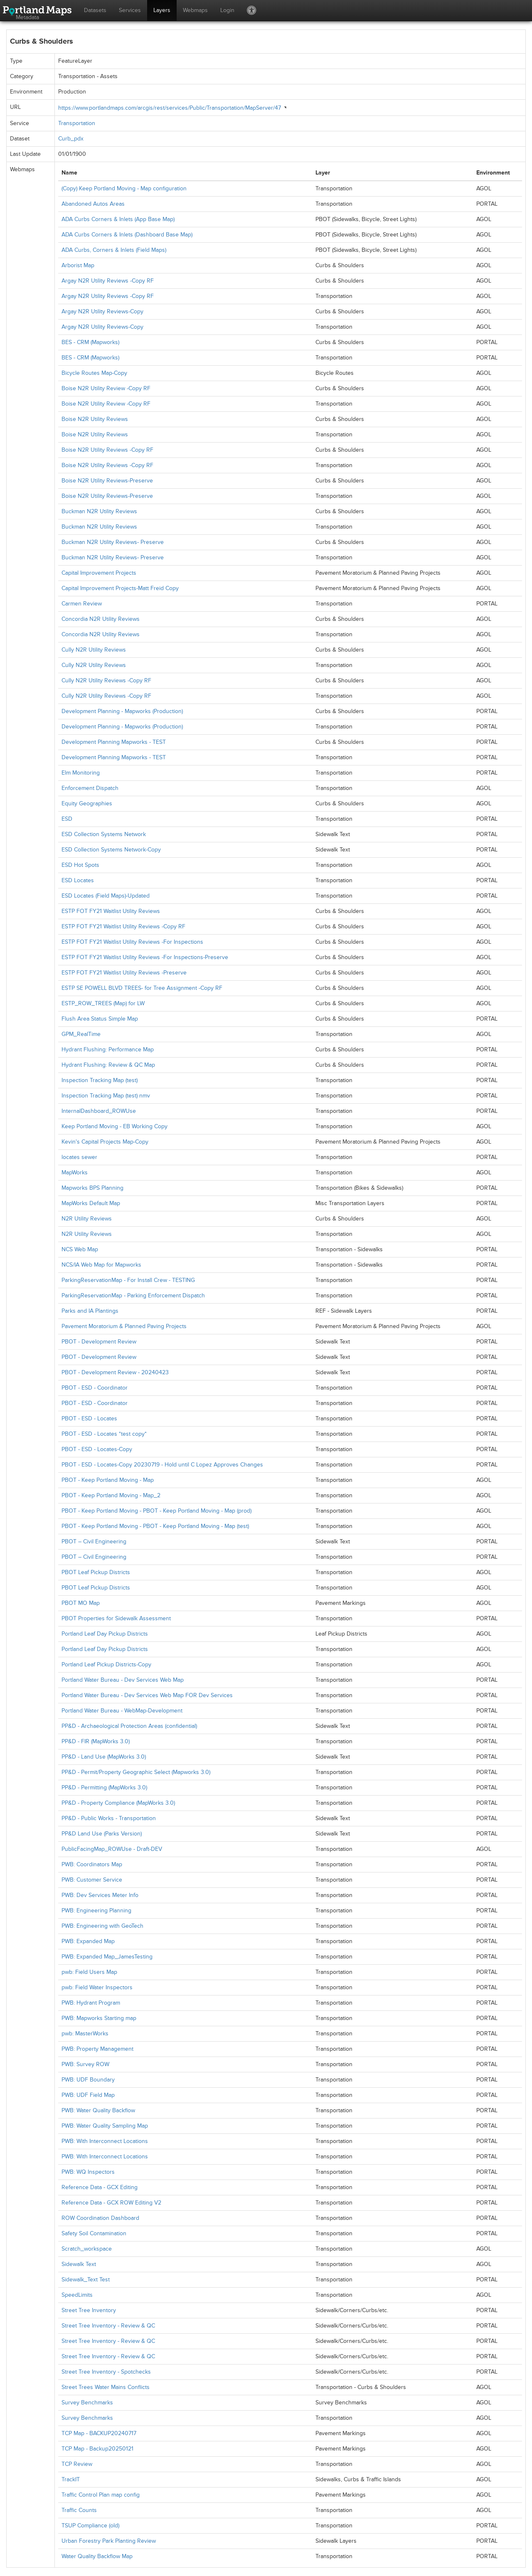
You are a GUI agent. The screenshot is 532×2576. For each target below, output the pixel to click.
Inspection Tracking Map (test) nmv (106, 1095)
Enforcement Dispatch (90, 788)
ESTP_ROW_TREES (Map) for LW (103, 1003)
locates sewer (79, 1157)
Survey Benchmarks (87, 2402)
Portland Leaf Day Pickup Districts (105, 1633)
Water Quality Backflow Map (97, 2556)
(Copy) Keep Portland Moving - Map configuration (124, 188)
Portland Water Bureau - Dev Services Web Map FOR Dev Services (147, 1695)
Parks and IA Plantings (90, 1310)
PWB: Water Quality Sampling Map (105, 2125)
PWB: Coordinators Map (92, 1864)
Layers (161, 10)
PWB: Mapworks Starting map (99, 2018)
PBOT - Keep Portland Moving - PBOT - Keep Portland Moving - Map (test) (155, 1526)
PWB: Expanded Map (88, 1941)
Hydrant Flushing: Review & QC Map (108, 1064)
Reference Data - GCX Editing (100, 2187)
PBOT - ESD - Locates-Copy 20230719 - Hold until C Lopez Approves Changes (162, 1464)
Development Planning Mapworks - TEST (114, 741)
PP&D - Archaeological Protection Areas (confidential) (129, 1726)
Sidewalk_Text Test (86, 2279)
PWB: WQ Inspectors (88, 2171)
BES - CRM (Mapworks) (90, 342)
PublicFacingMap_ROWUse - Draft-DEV (112, 1849)
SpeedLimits (77, 2294)
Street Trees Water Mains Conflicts (106, 2387)
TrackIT (71, 2479)
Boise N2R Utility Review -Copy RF (106, 388)
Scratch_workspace (87, 2248)
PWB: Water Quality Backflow (98, 2110)
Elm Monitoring (81, 772)
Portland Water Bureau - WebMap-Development (122, 1710)
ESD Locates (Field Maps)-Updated (106, 895)
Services (130, 10)
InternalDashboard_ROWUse (99, 1111)
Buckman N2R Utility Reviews (99, 511)
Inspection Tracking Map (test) (100, 1080)
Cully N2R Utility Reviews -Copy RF (106, 680)
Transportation (76, 123)
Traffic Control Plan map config (101, 2494)
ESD (67, 818)
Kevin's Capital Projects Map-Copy (105, 1141)
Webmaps (195, 10)
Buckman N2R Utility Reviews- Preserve (113, 542)
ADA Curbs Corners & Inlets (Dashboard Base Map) (127, 234)
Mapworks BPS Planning (92, 1187)
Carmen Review (82, 603)
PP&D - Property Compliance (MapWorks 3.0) (118, 1802)
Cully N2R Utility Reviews (94, 649)
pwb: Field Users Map (89, 1972)
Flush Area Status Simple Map (100, 1018)
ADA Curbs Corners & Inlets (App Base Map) (118, 219)
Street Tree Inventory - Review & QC (108, 2325)
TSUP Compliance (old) (90, 2525)
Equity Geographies (87, 803)
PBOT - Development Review (99, 1341)
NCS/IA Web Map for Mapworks (101, 1264)
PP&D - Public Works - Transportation (109, 1818)
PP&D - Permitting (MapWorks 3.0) (104, 1787)
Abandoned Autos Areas (93, 203)
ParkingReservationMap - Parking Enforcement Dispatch (133, 1295)
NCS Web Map (80, 1249)
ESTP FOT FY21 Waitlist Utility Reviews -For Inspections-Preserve (145, 957)
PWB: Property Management (97, 2048)
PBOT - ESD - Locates (89, 1418)
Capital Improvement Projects (99, 572)
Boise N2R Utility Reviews (95, 419)
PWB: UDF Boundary (88, 2079)
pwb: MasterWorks (85, 2033)
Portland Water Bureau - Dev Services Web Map (123, 1679)
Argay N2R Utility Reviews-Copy (102, 311)
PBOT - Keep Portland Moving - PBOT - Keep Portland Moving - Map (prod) (156, 1510)
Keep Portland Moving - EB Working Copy (114, 1126)
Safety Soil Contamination (94, 2233)
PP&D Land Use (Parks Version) (102, 1833)
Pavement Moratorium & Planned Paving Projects (124, 1326)
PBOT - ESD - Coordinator (95, 1387)
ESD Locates (78, 880)
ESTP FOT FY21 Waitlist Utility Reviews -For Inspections (132, 941)
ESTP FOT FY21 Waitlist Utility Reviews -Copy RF (123, 926)
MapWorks (75, 1172)
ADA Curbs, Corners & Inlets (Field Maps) (114, 249)
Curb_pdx (71, 138)
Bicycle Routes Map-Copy (94, 372)
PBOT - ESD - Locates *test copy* (104, 1433)
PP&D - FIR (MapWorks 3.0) (96, 1741)
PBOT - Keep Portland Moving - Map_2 (111, 1495)
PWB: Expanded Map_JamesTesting (107, 1956)
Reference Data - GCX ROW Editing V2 (111, 2202)
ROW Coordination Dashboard (100, 2218)
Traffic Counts (79, 2510)
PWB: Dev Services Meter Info (100, 1895)
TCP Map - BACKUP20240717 (99, 2433)
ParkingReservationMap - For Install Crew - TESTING (128, 1280)
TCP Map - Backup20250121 (97, 2448)
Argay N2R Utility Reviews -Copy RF (108, 280)
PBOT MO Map (81, 1603)
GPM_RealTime (81, 1034)
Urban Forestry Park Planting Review (109, 2540)
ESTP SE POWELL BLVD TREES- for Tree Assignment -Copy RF (142, 988)
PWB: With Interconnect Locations (105, 2141)
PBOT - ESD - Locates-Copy (97, 1449)
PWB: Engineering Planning (96, 1910)
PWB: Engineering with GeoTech (102, 1925)
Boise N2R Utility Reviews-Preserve (107, 480)
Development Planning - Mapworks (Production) (122, 711)
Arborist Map (78, 265)
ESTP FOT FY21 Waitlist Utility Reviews (111, 911)
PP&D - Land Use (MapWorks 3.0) (104, 1756)
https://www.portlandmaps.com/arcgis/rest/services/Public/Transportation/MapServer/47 (169, 107)
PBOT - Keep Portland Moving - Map (108, 1480)
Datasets (95, 10)
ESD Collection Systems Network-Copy (111, 849)
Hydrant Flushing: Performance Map (108, 1049)
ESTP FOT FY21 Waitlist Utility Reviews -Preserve (124, 972)
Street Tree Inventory (89, 2310)
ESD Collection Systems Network (104, 834)
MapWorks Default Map (91, 1203)
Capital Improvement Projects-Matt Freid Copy (120, 588)
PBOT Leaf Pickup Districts (96, 1572)
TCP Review (77, 2464)
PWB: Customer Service (92, 1879)
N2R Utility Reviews (87, 1218)
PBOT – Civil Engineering (94, 1541)
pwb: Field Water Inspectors (97, 1987)
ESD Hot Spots (80, 865)
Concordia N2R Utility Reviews (101, 618)
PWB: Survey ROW (85, 2064)
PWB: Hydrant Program (91, 2002)
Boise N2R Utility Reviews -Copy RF (107, 449)
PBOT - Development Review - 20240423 (115, 1372)
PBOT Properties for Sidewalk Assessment (116, 1618)
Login (227, 10)
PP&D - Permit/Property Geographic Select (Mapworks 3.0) (136, 1772)
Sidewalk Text (79, 2264)
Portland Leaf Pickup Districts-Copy (106, 1664)
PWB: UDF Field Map (88, 2095)
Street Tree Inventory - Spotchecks (106, 2371)
